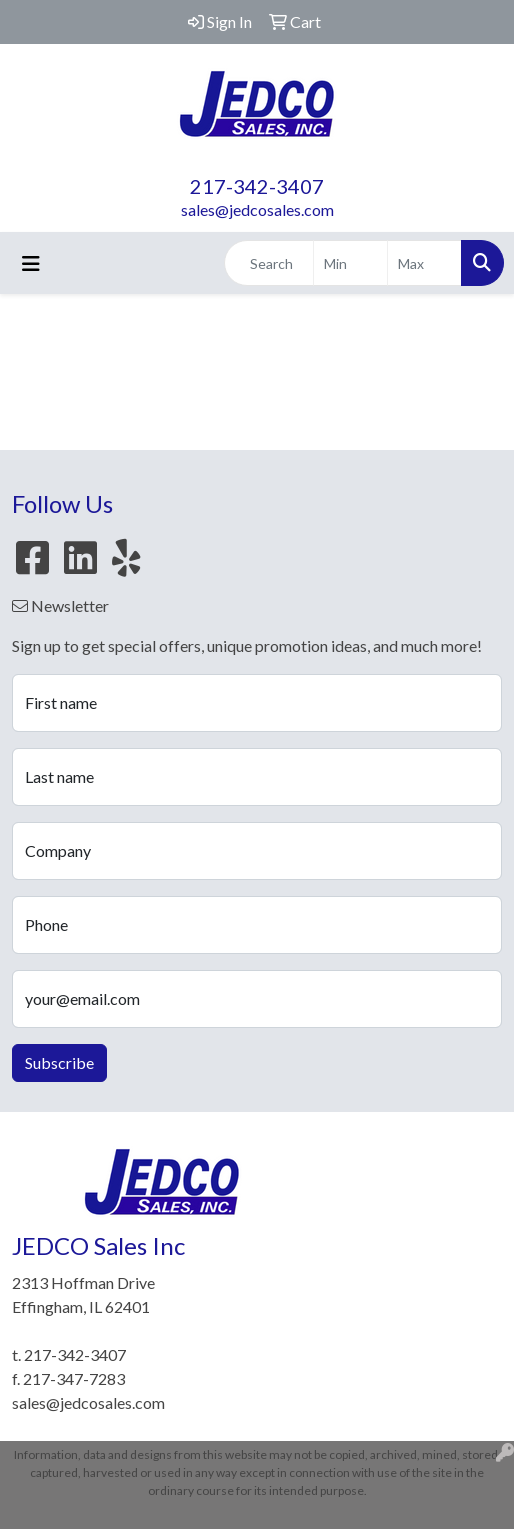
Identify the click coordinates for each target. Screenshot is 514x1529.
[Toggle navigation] (31, 263)
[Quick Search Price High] (424, 263)
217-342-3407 (257, 186)
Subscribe (59, 1062)
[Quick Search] (269, 263)
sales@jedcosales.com (257, 209)
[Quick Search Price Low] (350, 263)
